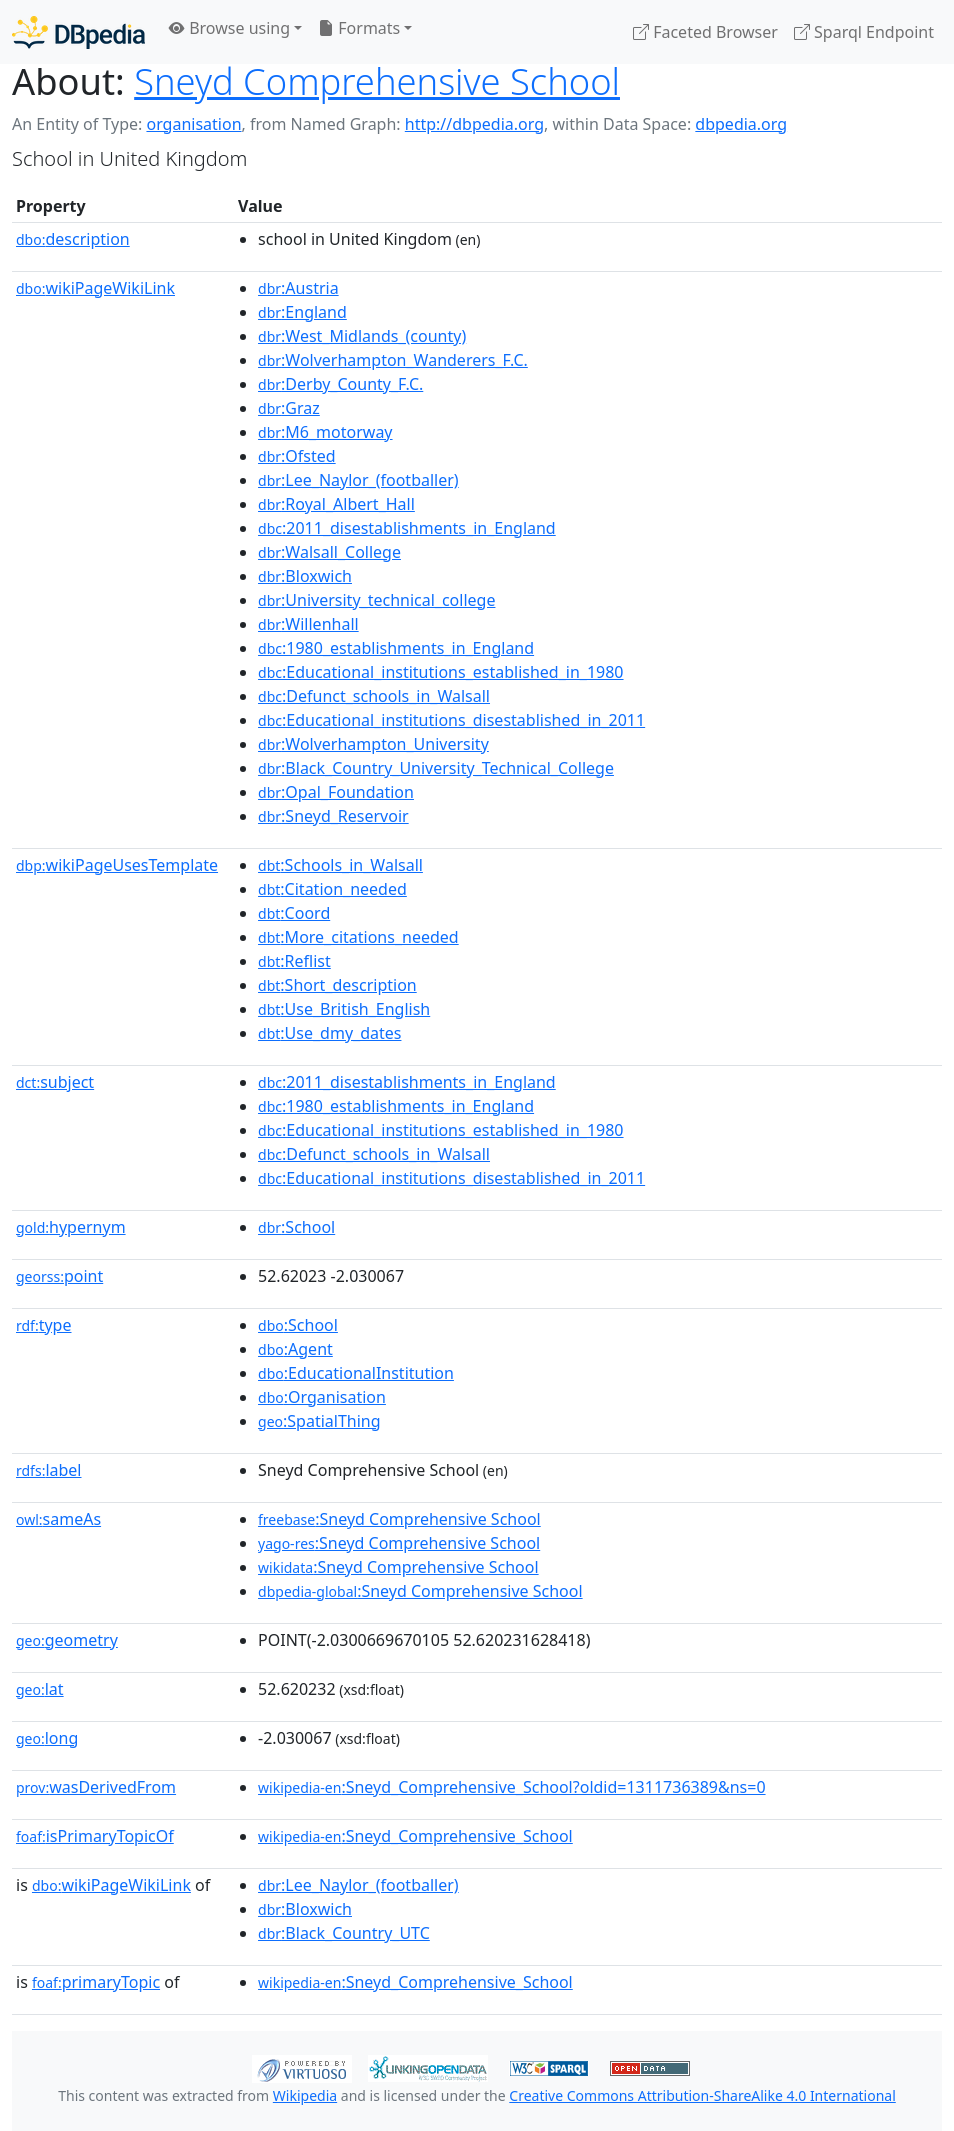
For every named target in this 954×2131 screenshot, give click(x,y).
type (44, 1325)
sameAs (58, 1519)
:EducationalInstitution (356, 1373)
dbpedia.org (741, 124)
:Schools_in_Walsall (340, 865)
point (59, 1276)
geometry (67, 1640)
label (49, 1470)
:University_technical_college (376, 600)
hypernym (71, 1227)
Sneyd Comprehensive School (377, 81)
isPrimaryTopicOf (95, 1836)
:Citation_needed (332, 889)
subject (55, 1082)
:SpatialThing (319, 1421)
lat (40, 1689)
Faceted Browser (705, 32)
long (47, 1738)
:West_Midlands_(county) (362, 336)
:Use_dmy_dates (329, 1033)
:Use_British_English (344, 1009)
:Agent (295, 1349)
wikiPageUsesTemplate (117, 865)
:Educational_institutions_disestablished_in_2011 (451, 720)
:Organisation (322, 1397)
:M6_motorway (325, 432)
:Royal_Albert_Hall (336, 504)
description (73, 239)
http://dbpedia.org (474, 124)
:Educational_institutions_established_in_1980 (440, 672)
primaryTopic (96, 1982)
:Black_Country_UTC (344, 1933)
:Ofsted (297, 456)
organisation (193, 124)
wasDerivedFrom (96, 1787)
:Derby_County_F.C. (340, 384)
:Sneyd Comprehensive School (399, 1519)
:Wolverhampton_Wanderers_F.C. (393, 360)
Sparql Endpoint (864, 32)
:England (302, 312)
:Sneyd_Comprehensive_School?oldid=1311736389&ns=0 (512, 1787)
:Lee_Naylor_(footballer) (358, 480)
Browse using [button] (229, 28)
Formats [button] (359, 28)
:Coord (294, 913)
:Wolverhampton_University (373, 744)
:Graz (289, 408)
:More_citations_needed (358, 937)
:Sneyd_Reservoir (333, 816)
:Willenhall (308, 624)
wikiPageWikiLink (95, 288)
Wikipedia (305, 2095)
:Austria (298, 288)
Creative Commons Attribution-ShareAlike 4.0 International (702, 2095)
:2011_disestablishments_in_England (407, 528)
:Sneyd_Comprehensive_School (415, 1836)
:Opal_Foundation (336, 792)
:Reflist (294, 961)
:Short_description (337, 985)
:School (296, 1227)
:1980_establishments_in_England (396, 648)
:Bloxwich (305, 576)
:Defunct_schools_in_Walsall (374, 696)
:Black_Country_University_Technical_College (436, 768)
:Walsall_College (329, 552)
